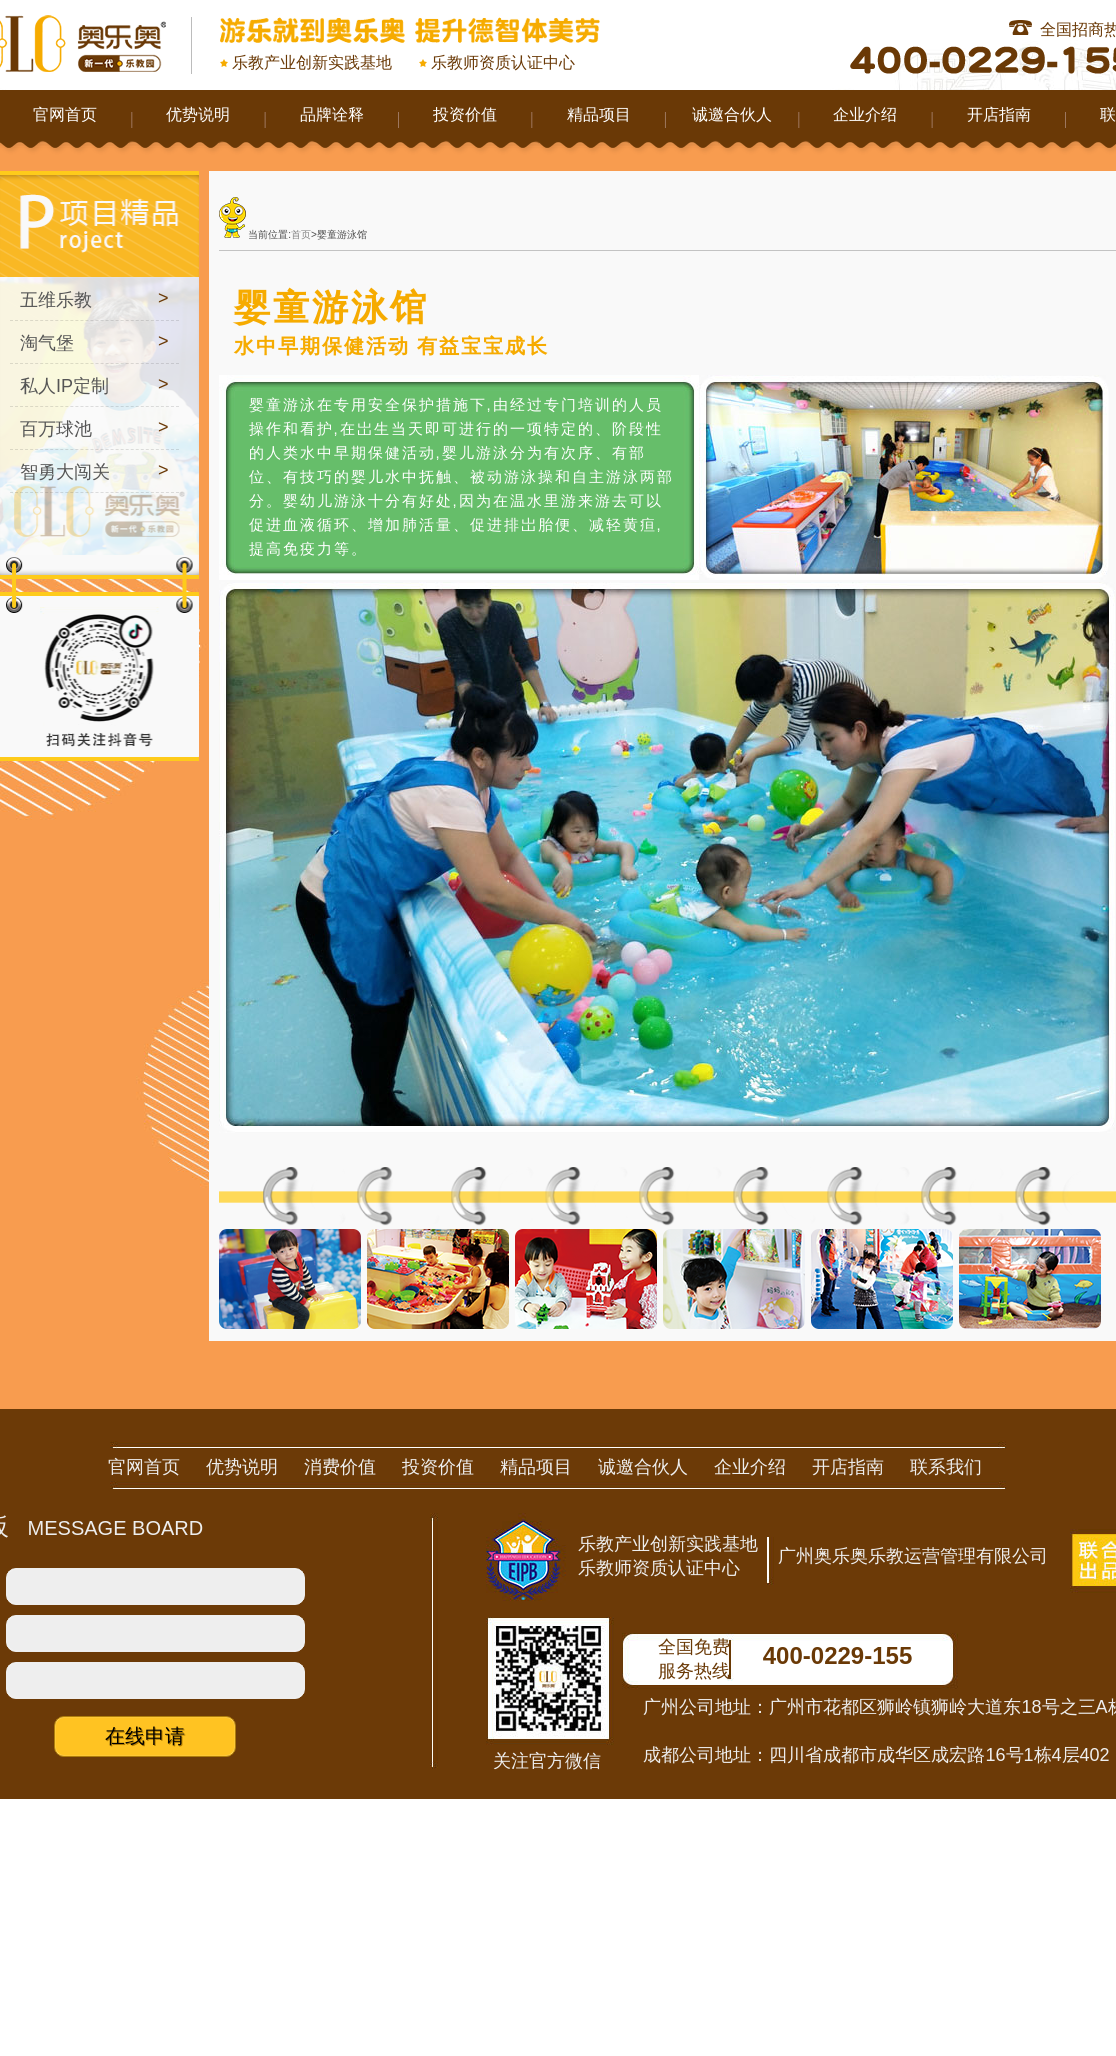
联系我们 (946, 1467)
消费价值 (340, 1467)
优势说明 (198, 114)
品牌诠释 (332, 114)
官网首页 (65, 114)
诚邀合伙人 (732, 114)
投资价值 (465, 114)
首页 (301, 234)
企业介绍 (865, 114)
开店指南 (999, 114)
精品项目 (599, 114)
